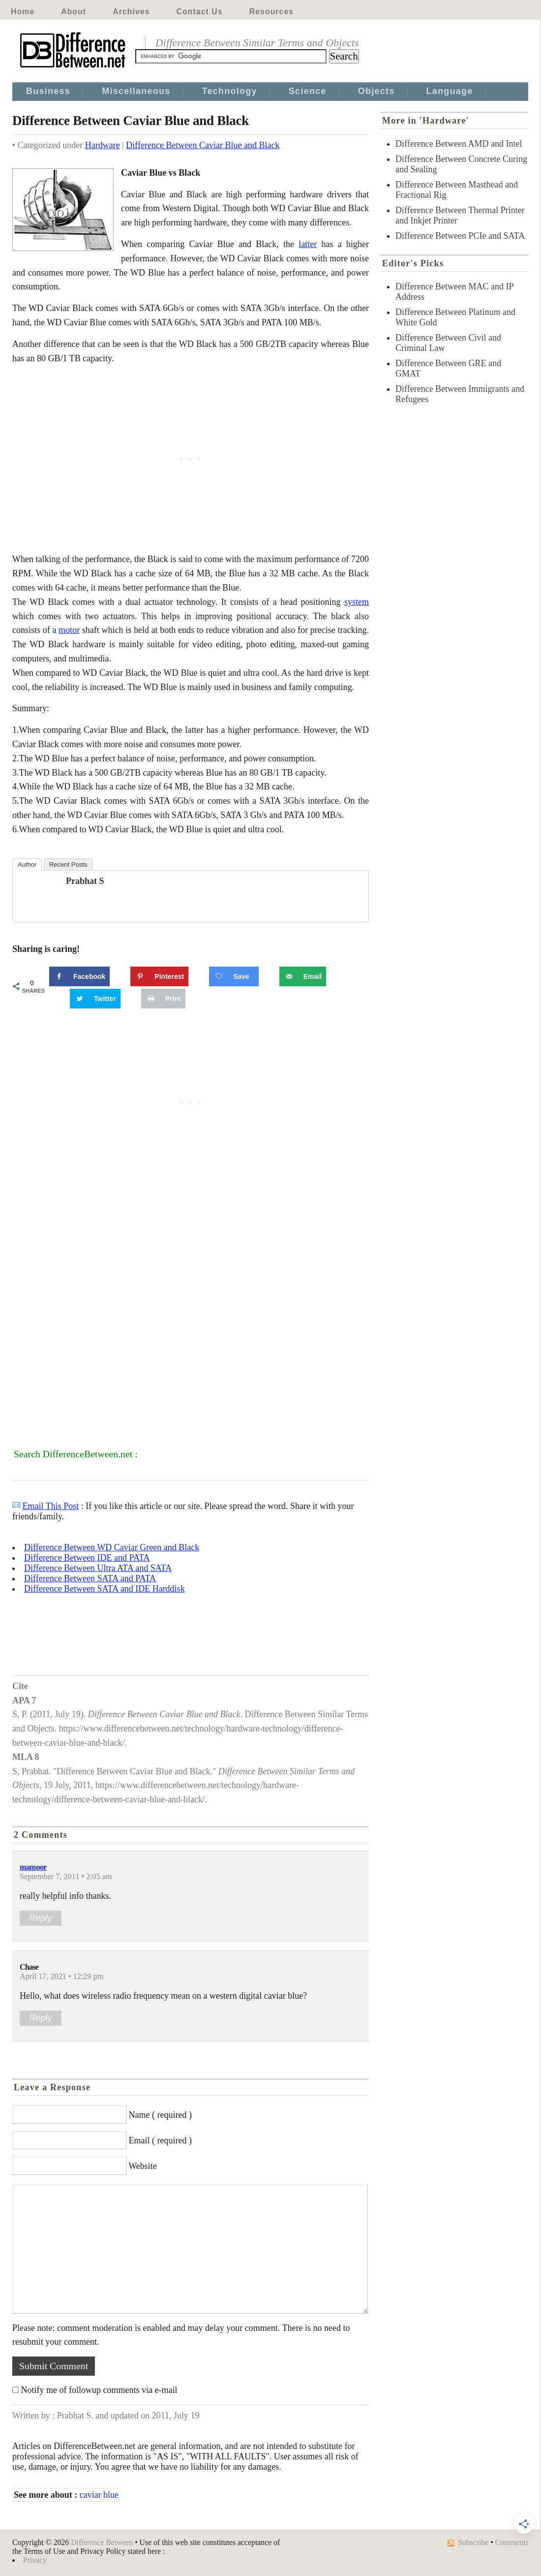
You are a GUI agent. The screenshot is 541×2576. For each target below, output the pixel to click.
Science (308, 91)
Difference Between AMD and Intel (458, 144)
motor (69, 630)
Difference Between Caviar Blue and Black (202, 145)
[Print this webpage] (163, 998)
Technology (229, 91)
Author (27, 864)
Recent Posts (68, 864)
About (73, 11)
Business (48, 91)
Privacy (35, 2560)
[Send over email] (302, 976)
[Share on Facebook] (79, 976)
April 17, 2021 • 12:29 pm (61, 1976)
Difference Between (102, 2542)
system (356, 602)
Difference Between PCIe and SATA (460, 236)
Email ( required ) (160, 2140)
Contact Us (200, 11)
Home (22, 11)
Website (142, 2166)
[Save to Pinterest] (159, 976)
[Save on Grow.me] (233, 976)
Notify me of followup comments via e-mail (99, 2390)
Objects (376, 91)
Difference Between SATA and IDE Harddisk (104, 1589)
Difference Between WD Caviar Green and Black (111, 1547)
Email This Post (51, 1506)
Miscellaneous (136, 91)
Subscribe (473, 2542)
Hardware (102, 145)
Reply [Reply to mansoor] (40, 1918)
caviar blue (99, 2495)
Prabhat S (85, 881)
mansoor (33, 1867)
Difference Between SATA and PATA (90, 1578)
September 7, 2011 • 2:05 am (66, 1876)
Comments (512, 2542)
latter (308, 244)
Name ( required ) (160, 2115)
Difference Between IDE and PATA (87, 1558)
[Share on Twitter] (95, 998)
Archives (131, 11)
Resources (271, 11)
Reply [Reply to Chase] (40, 2018)
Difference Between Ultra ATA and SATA (98, 1568)
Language (449, 91)
